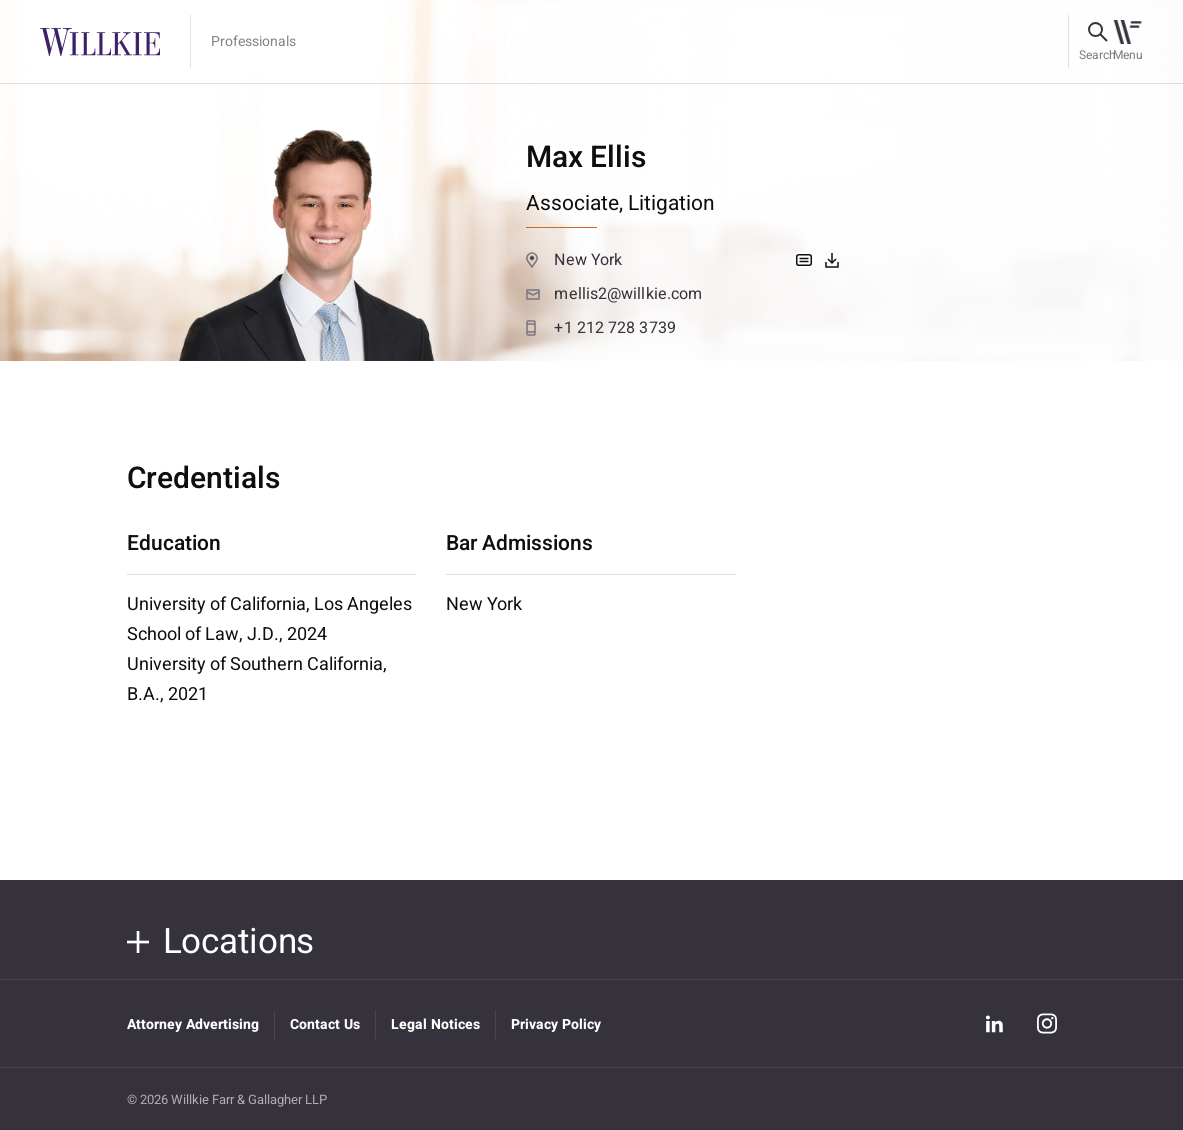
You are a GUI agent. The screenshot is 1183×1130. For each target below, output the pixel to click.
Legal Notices (435, 1024)
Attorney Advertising (193, 1024)
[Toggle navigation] (1127, 42)
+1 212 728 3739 (600, 328)
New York (574, 260)
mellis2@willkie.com (614, 294)
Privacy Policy (556, 1024)
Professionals (253, 42)
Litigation (671, 203)
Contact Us (325, 1024)
